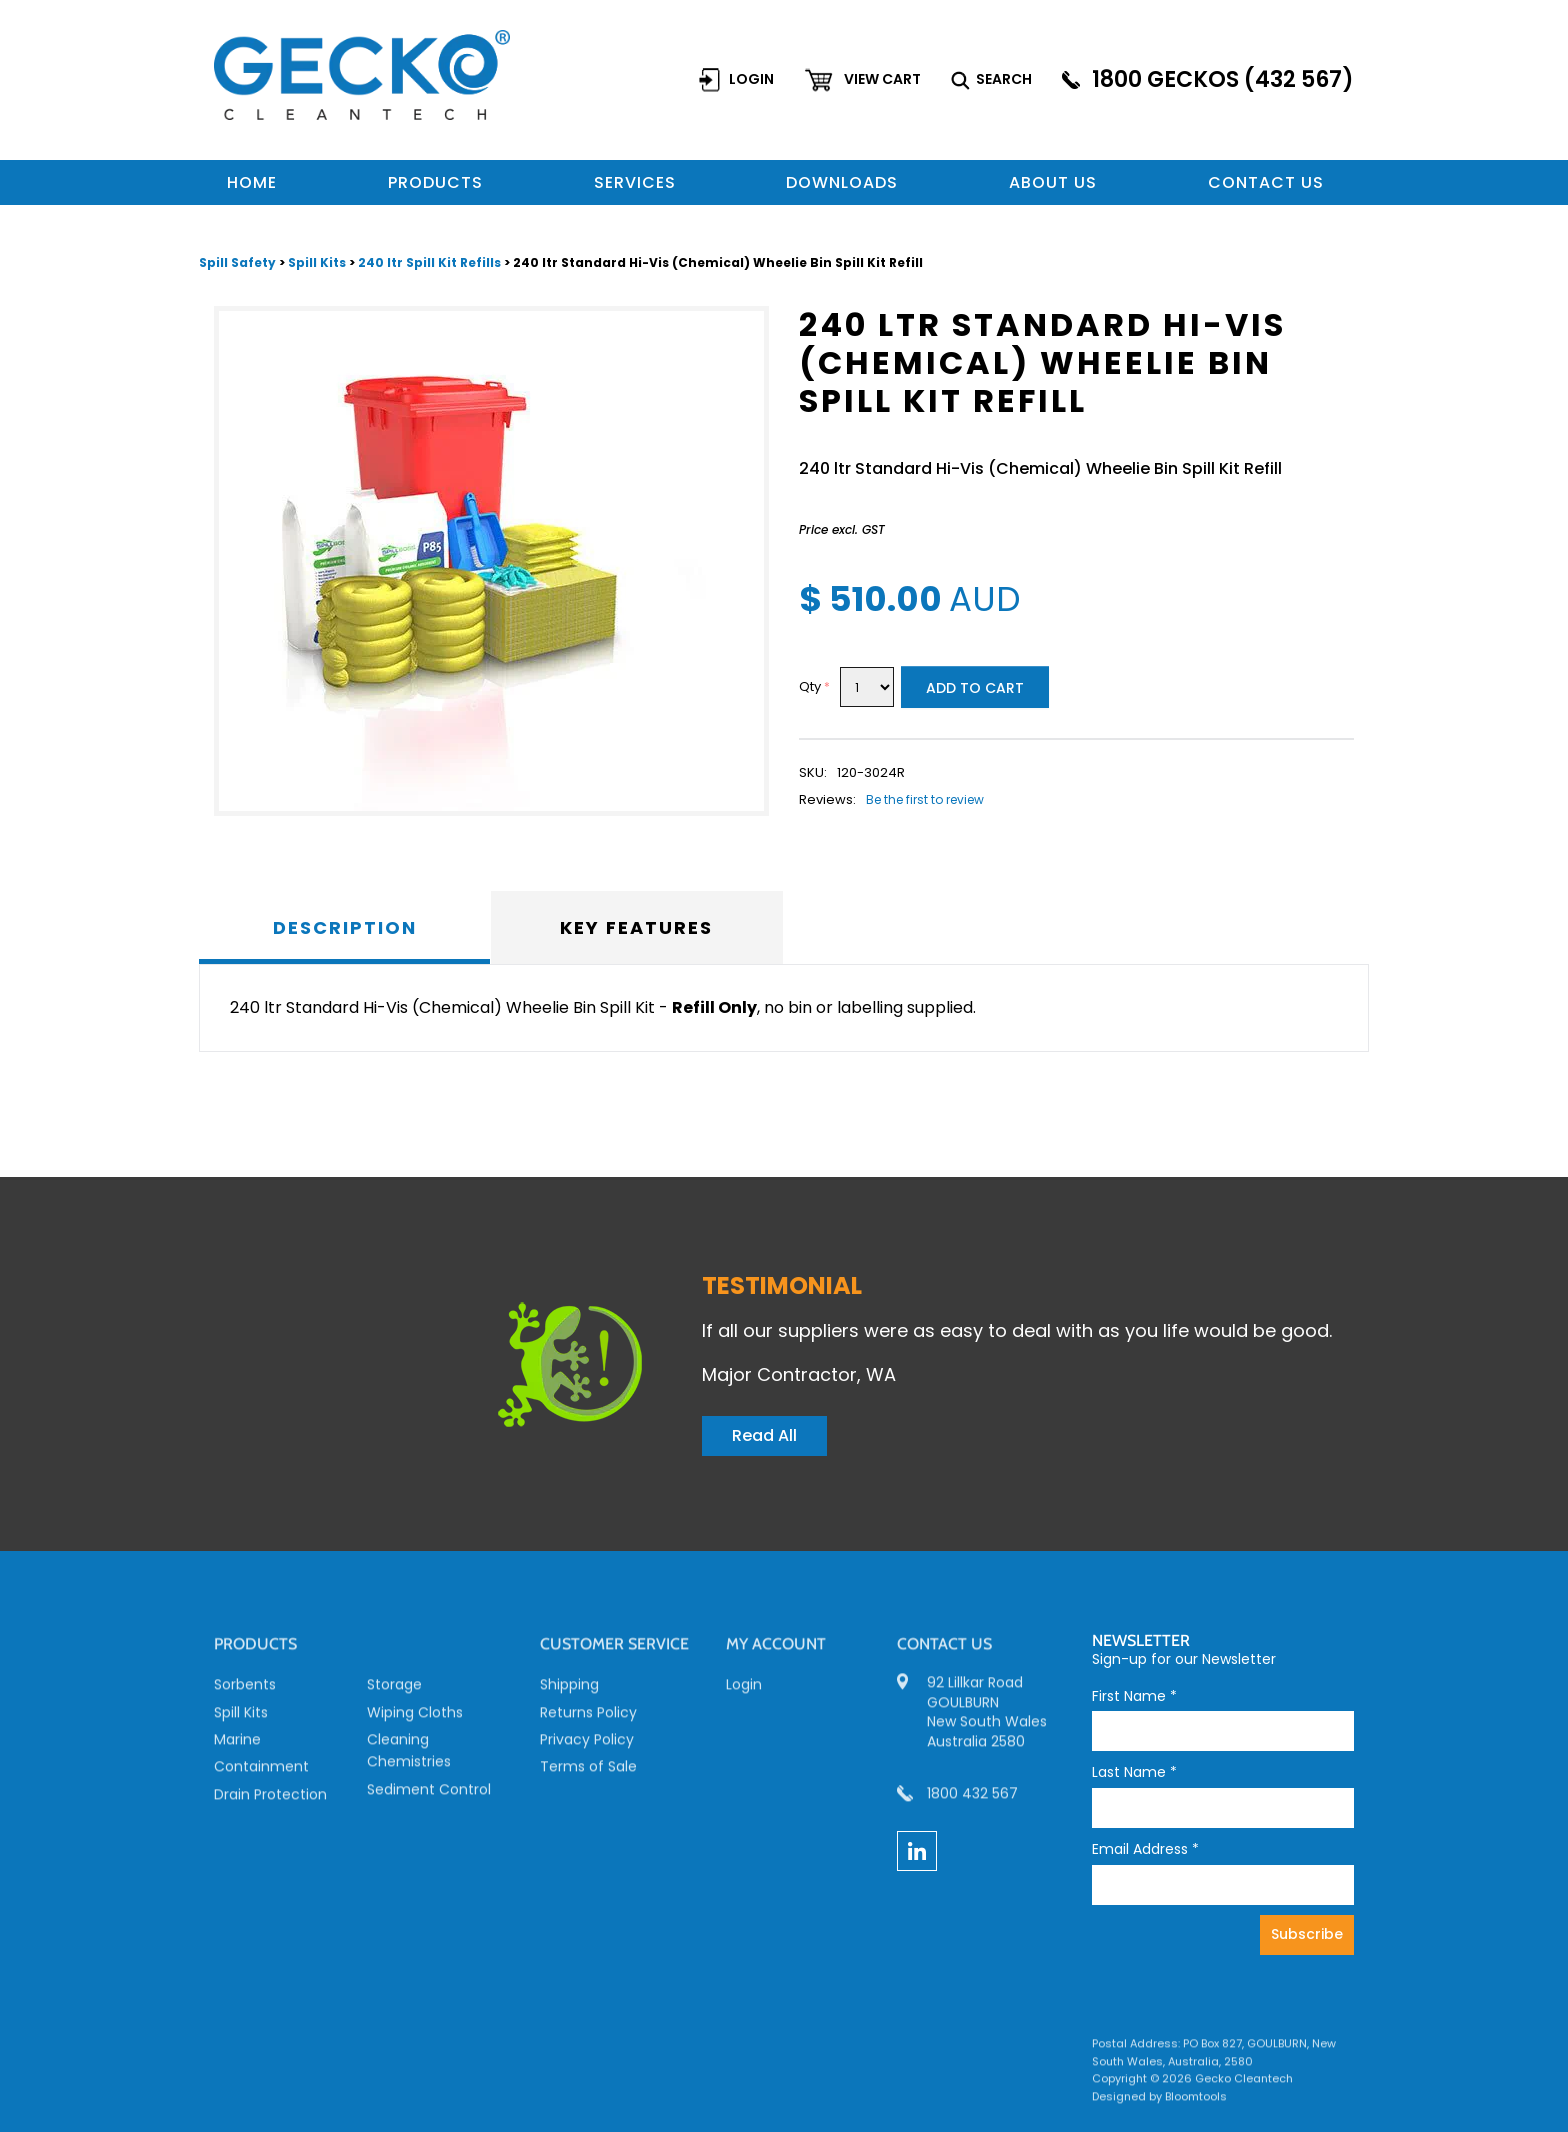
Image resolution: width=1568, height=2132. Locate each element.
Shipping (569, 1692)
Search (1005, 79)
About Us (1053, 182)
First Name (1134, 1696)
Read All (764, 1435)
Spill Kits (318, 263)
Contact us (1266, 182)
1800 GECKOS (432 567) (1224, 79)
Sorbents (245, 1692)
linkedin (917, 1851)
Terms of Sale (588, 1774)
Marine (237, 1746)
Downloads (842, 182)
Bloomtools (1196, 2103)
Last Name (1134, 1772)
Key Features (636, 927)
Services (635, 182)
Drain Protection (270, 1801)
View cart (883, 79)
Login (752, 79)
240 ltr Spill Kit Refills (429, 263)
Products (435, 182)
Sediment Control (429, 1796)
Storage (394, 1692)
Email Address (1145, 1849)
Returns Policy (588, 1719)
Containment (261, 1774)
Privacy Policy (587, 1746)
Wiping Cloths (415, 1719)
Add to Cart (975, 689)
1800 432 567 (972, 1800)
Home (252, 182)
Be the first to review (925, 800)
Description (345, 927)
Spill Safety (239, 263)
